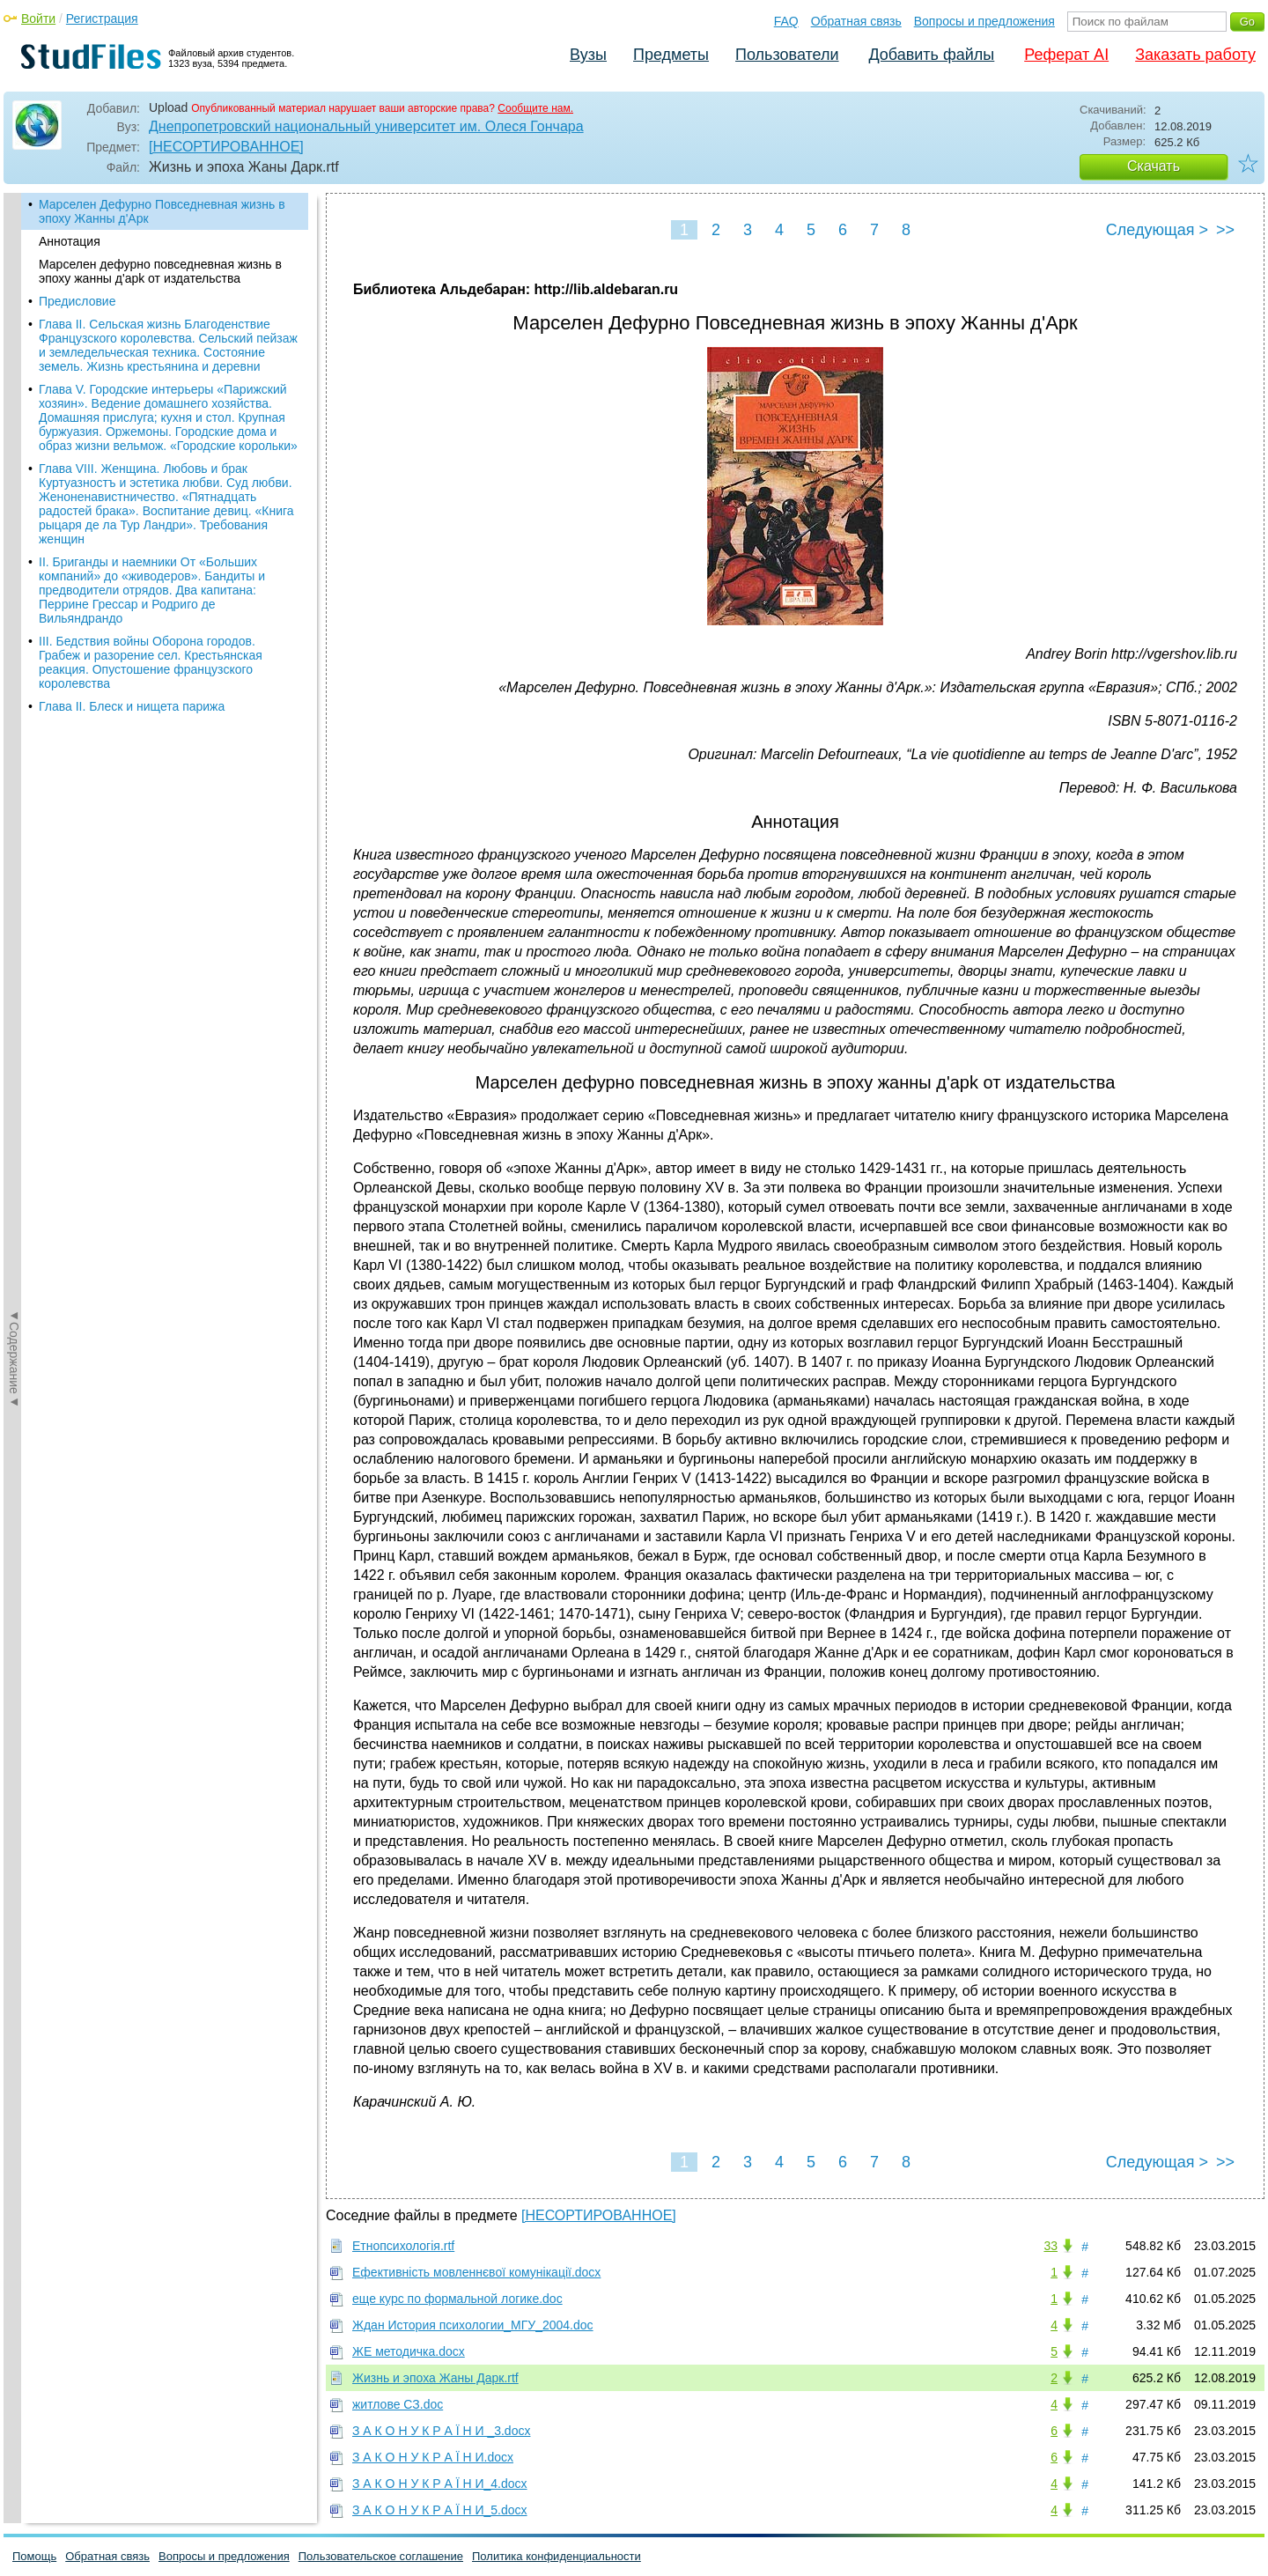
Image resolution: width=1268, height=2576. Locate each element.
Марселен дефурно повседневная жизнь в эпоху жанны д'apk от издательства (160, 271)
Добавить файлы (931, 54)
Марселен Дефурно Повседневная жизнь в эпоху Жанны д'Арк (162, 211)
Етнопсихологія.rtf (403, 2246)
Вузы (588, 54)
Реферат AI (1066, 54)
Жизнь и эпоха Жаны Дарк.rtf (435, 2378)
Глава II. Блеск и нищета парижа (132, 706)
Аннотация (69, 241)
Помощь (34, 2556)
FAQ (786, 21)
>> (1225, 230)
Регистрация (102, 18)
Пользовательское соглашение (381, 2556)
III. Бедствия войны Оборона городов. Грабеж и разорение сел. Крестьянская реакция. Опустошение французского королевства (150, 662)
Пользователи (786, 54)
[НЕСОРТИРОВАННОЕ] (226, 146)
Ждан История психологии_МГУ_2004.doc (472, 2325)
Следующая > (1157, 230)
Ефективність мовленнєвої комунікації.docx (476, 2272)
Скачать (1153, 166)
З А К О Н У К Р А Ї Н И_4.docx (439, 2483)
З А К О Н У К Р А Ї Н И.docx (432, 2457)
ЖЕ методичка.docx (408, 2351)
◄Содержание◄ (14, 501)
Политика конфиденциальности (556, 2556)
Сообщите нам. (535, 108)
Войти (38, 18)
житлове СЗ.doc (397, 2404)
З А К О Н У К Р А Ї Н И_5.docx (439, 2510)
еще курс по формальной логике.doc (457, 2299)
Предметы (671, 54)
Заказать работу (1195, 54)
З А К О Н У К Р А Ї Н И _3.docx (441, 2431)
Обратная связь (856, 21)
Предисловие (77, 301)
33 (1050, 2246)
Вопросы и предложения (984, 21)
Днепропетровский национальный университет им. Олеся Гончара (366, 126)
